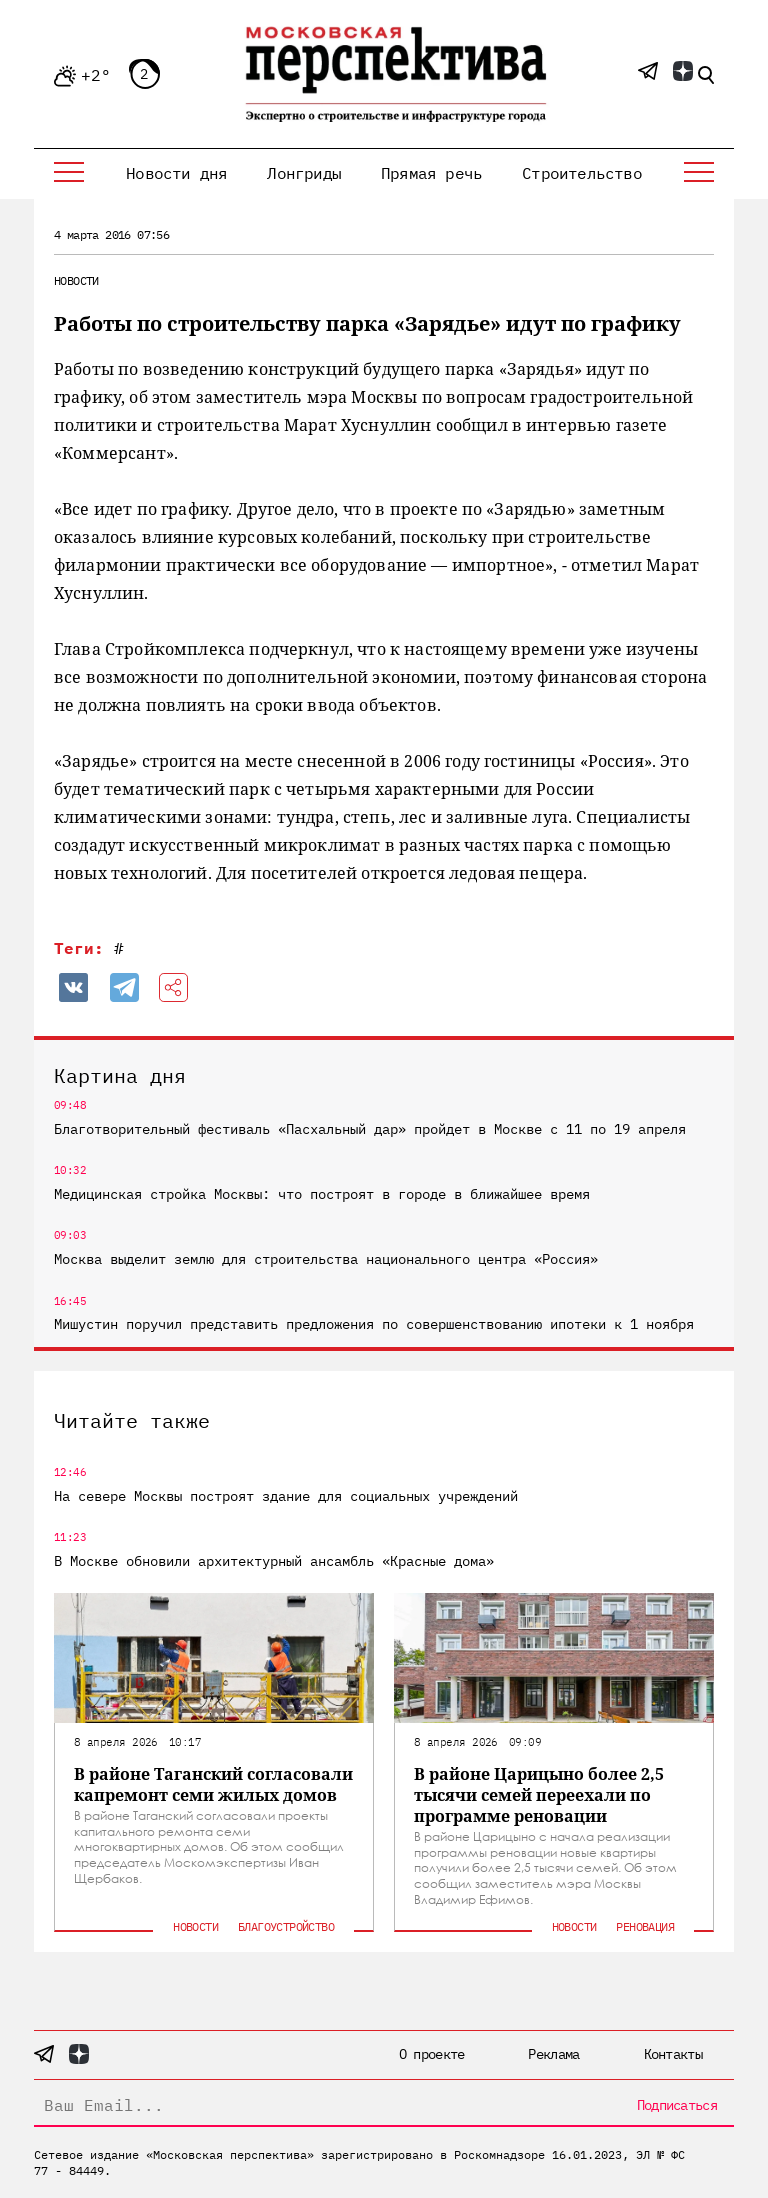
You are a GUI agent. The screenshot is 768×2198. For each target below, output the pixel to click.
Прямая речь (431, 173)
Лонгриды (304, 173)
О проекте (432, 2054)
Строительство (582, 173)
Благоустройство (286, 1926)
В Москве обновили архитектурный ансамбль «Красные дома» (274, 1561)
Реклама (553, 2054)
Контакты (673, 2054)
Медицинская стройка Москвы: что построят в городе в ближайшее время (322, 1194)
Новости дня (176, 173)
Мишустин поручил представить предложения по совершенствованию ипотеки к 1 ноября (374, 1324)
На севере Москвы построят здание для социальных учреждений (286, 1496)
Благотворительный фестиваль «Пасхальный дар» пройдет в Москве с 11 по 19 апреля (370, 1129)
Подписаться (677, 2105)
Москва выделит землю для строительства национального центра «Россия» (326, 1259)
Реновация (645, 1926)
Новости (76, 280)
